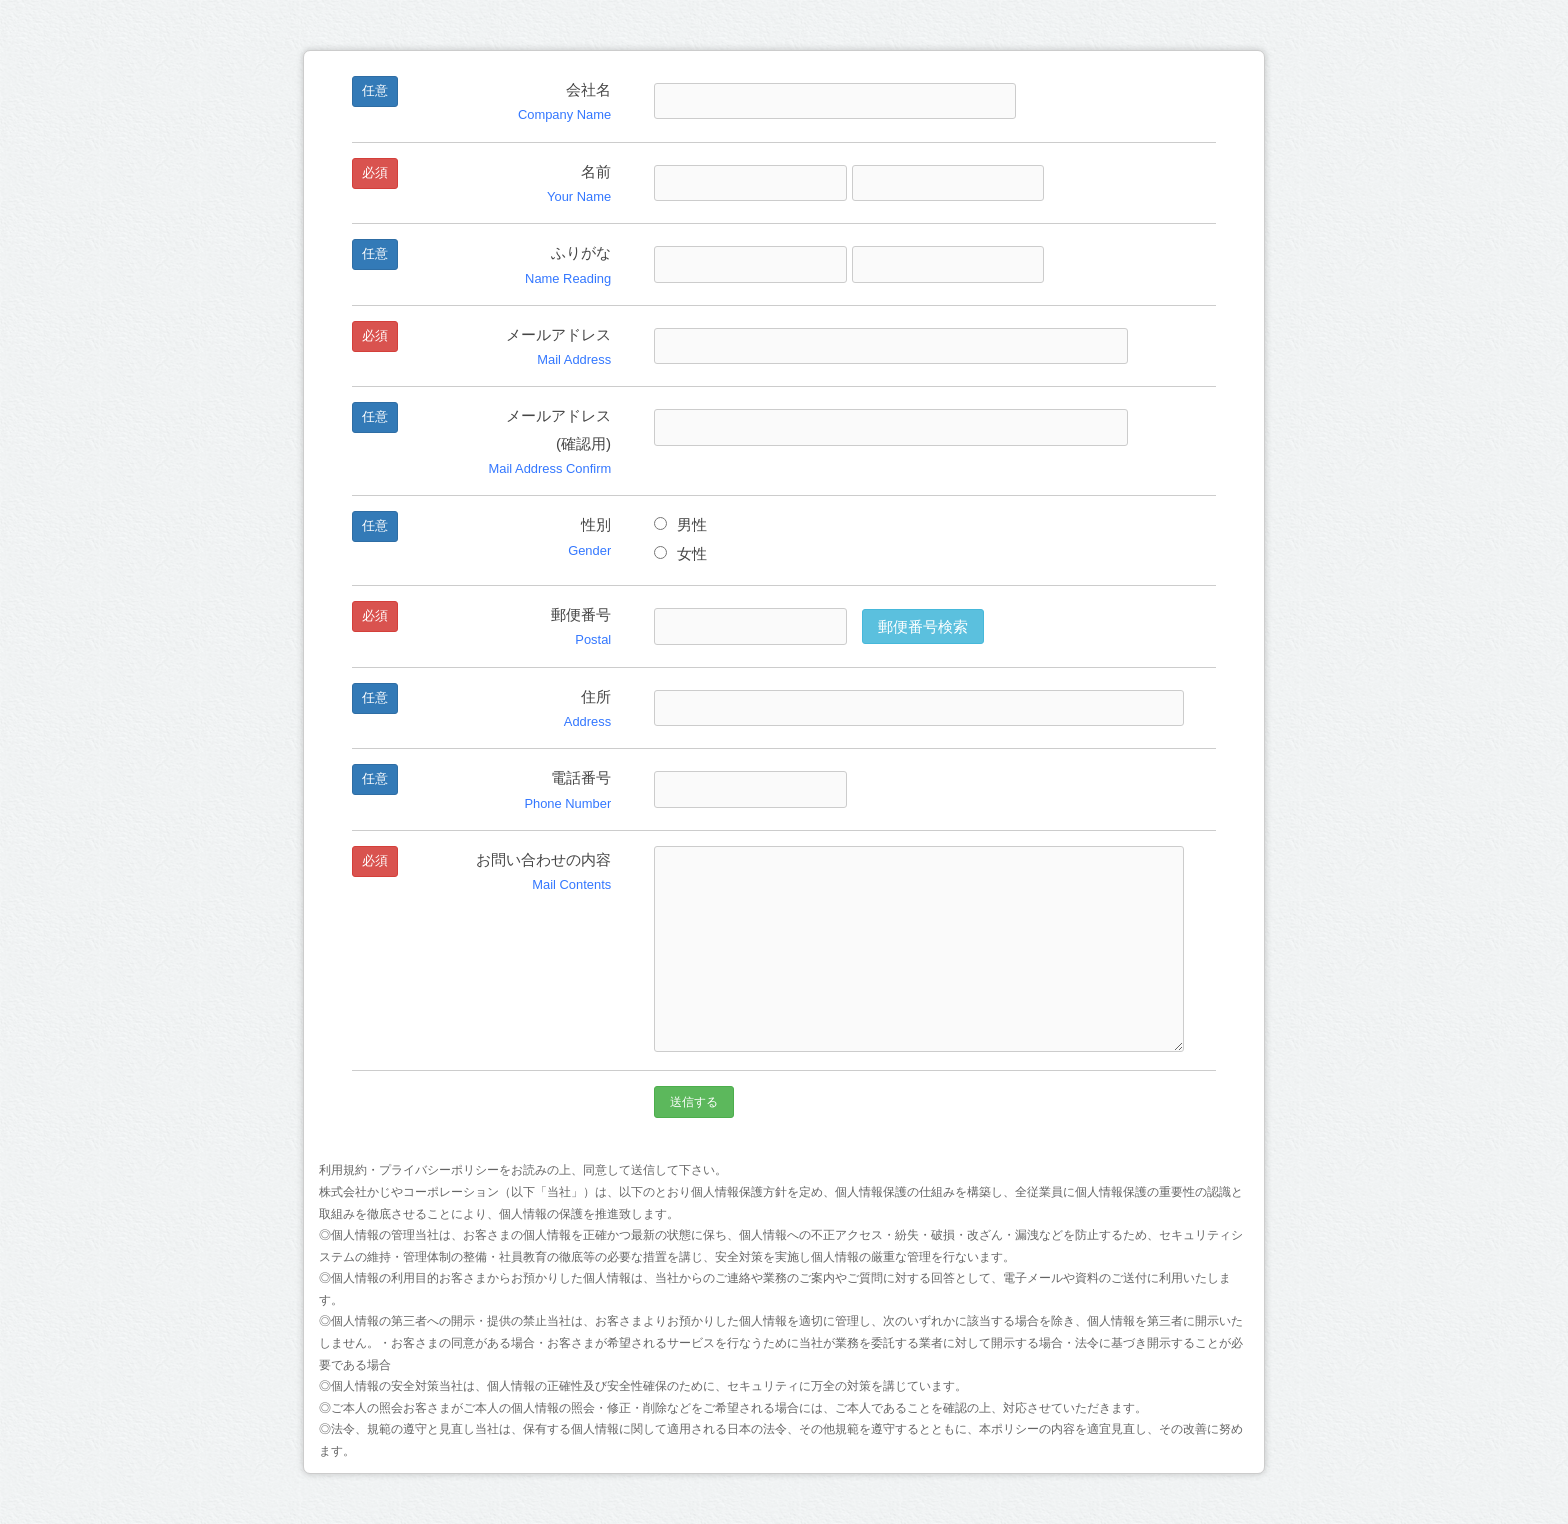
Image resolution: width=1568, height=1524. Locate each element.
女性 (680, 553)
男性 (680, 524)
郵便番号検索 (923, 626)
